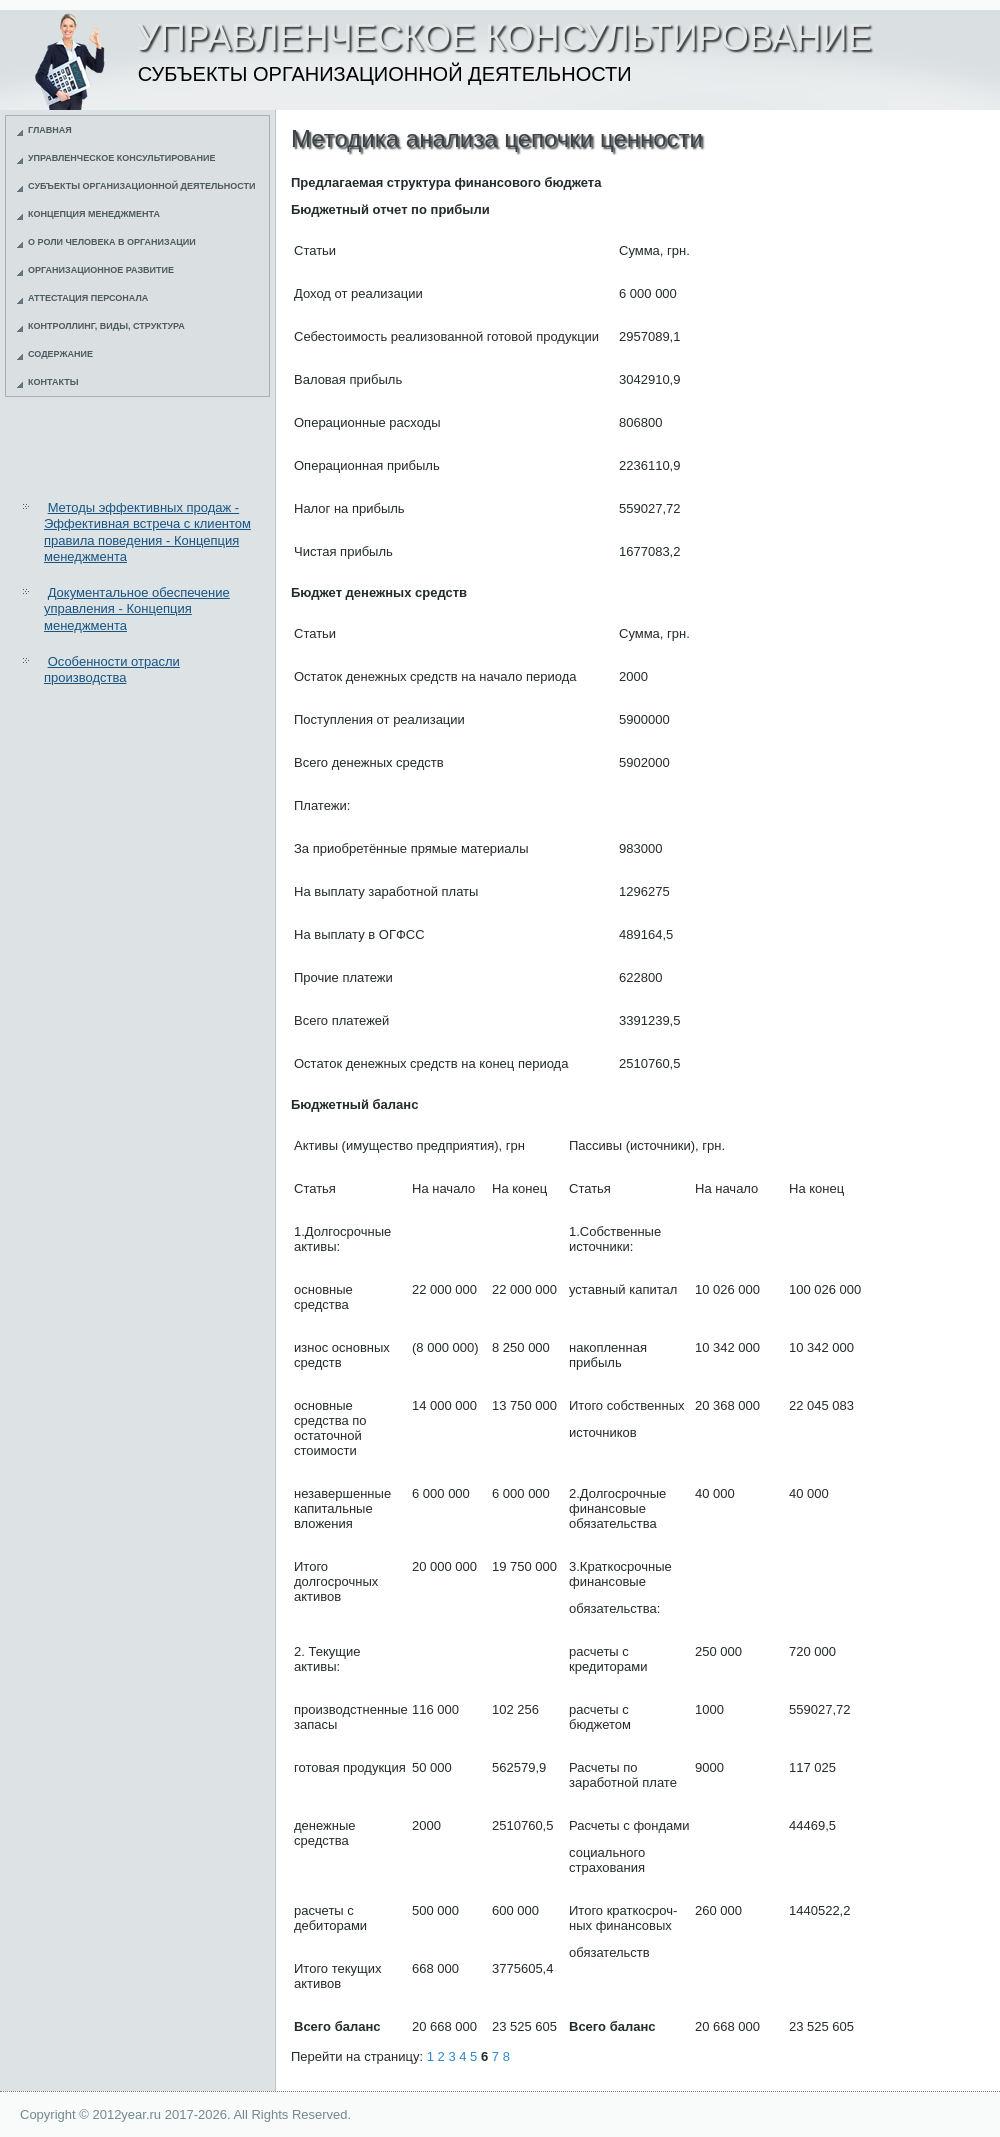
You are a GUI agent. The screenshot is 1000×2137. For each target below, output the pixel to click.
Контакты (53, 382)
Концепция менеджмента (94, 214)
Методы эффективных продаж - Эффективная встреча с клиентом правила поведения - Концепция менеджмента (147, 532)
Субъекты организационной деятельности (142, 186)
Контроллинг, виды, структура (106, 326)
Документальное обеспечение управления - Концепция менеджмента (137, 609)
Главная (50, 130)
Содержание (60, 354)
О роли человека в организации (112, 242)
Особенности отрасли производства (112, 669)
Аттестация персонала (88, 298)
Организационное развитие (101, 270)
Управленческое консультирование (122, 158)
